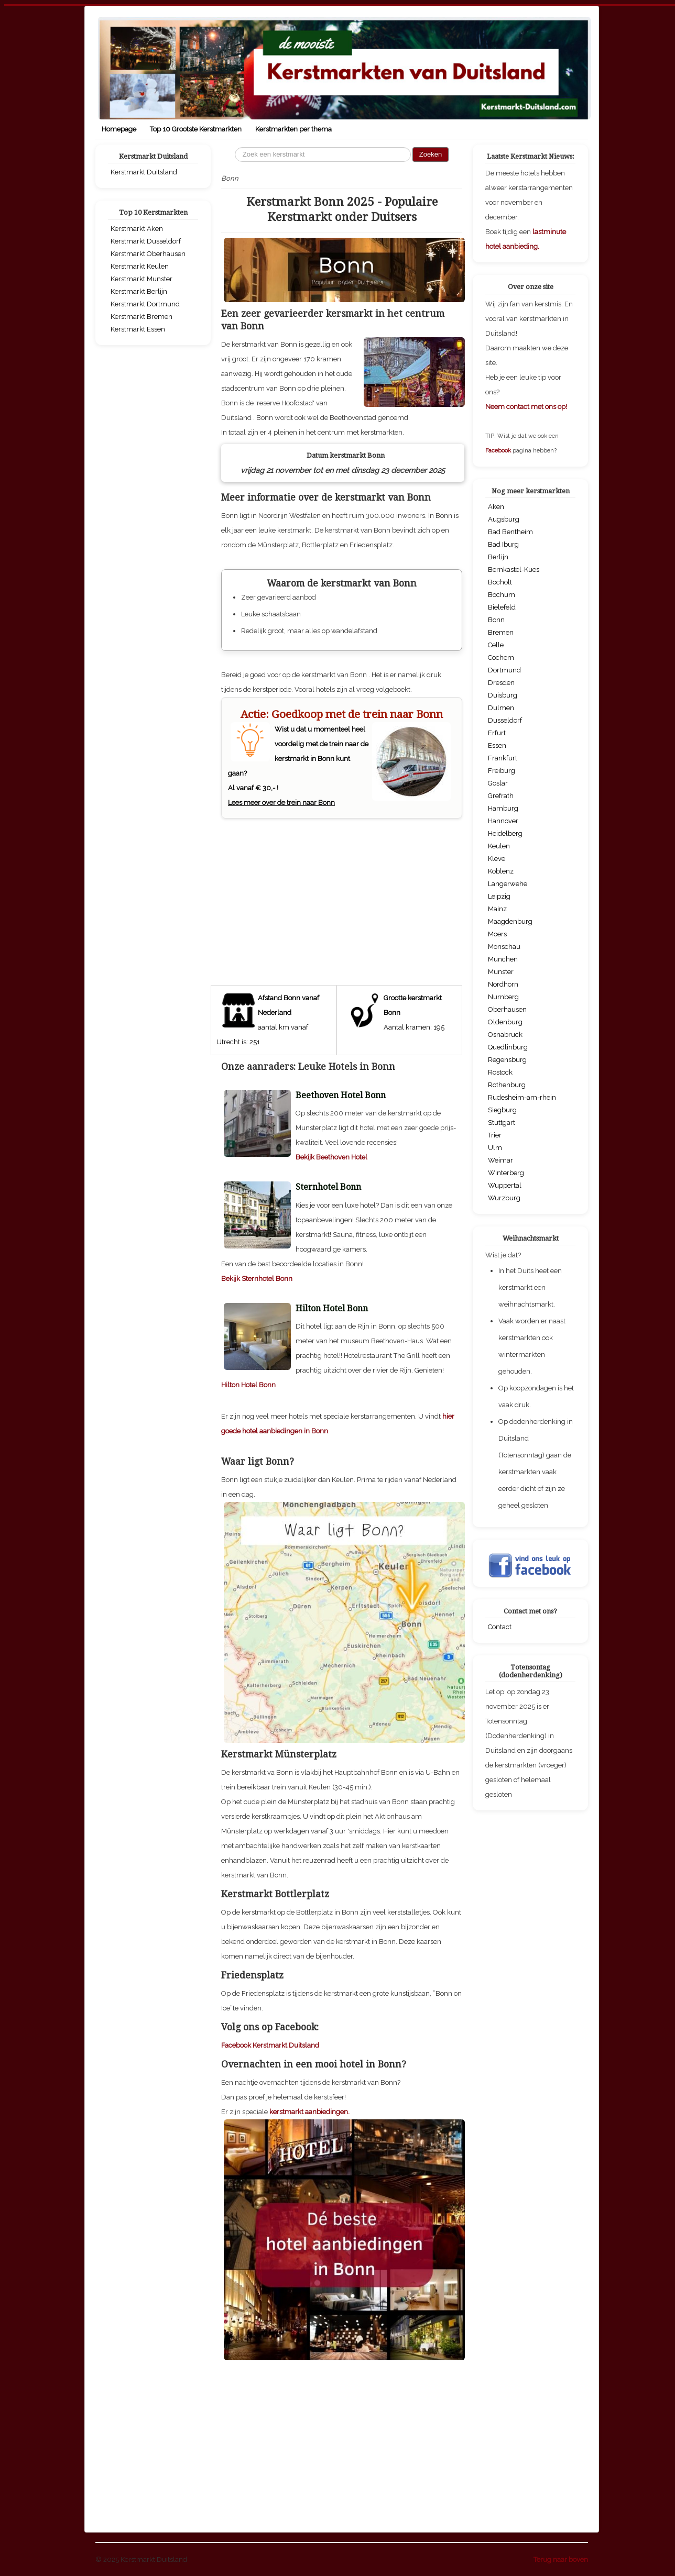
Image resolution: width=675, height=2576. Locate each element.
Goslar (498, 783)
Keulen (499, 846)
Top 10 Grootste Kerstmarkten (196, 129)
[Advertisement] (341, 897)
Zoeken (430, 154)
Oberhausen (507, 1009)
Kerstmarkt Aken (137, 229)
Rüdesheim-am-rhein (522, 1097)
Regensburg (507, 1060)
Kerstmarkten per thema (293, 129)
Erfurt (497, 733)
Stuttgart (501, 1122)
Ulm (495, 1148)
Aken (496, 507)
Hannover (503, 821)
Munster (501, 972)
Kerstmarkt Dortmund (145, 304)
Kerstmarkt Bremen (141, 316)
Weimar (500, 1160)
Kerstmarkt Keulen (140, 266)
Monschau (504, 946)
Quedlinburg (508, 1047)
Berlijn (498, 557)
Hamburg (503, 808)
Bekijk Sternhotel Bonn (256, 1279)
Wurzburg (504, 1198)
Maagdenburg (510, 921)
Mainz (497, 909)
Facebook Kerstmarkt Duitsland (270, 2045)
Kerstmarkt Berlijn (139, 291)
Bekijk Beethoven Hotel (331, 1157)
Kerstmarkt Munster (141, 279)
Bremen (501, 632)
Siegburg (502, 1110)
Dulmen (501, 708)
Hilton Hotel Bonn (248, 1385)
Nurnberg (503, 997)
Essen (497, 745)
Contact (499, 1627)
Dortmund (504, 670)
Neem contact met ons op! (526, 407)
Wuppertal (504, 1185)
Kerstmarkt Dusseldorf (146, 241)
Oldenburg (505, 1022)
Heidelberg (505, 833)
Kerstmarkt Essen (138, 329)
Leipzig (499, 896)
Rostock (500, 1072)
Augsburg (503, 519)
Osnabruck (505, 1034)
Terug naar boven (561, 2559)
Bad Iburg (503, 544)
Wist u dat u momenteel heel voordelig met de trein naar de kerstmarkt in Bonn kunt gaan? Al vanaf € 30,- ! (341, 756)
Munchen (503, 959)
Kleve (496, 859)
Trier (495, 1135)
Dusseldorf (505, 720)
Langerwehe (507, 884)
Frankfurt (502, 758)
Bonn (496, 620)
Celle (496, 645)
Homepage (119, 129)
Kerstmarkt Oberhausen (148, 254)
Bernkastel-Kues (513, 569)
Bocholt (500, 582)
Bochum (501, 595)
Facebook (499, 450)
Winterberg (506, 1173)
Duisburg (502, 695)
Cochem (501, 657)
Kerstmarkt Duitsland (144, 172)
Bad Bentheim (510, 532)
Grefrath (501, 796)
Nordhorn (503, 984)
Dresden (501, 683)
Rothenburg (507, 1085)
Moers (497, 934)
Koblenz (501, 871)
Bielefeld (502, 607)
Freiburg (501, 771)
